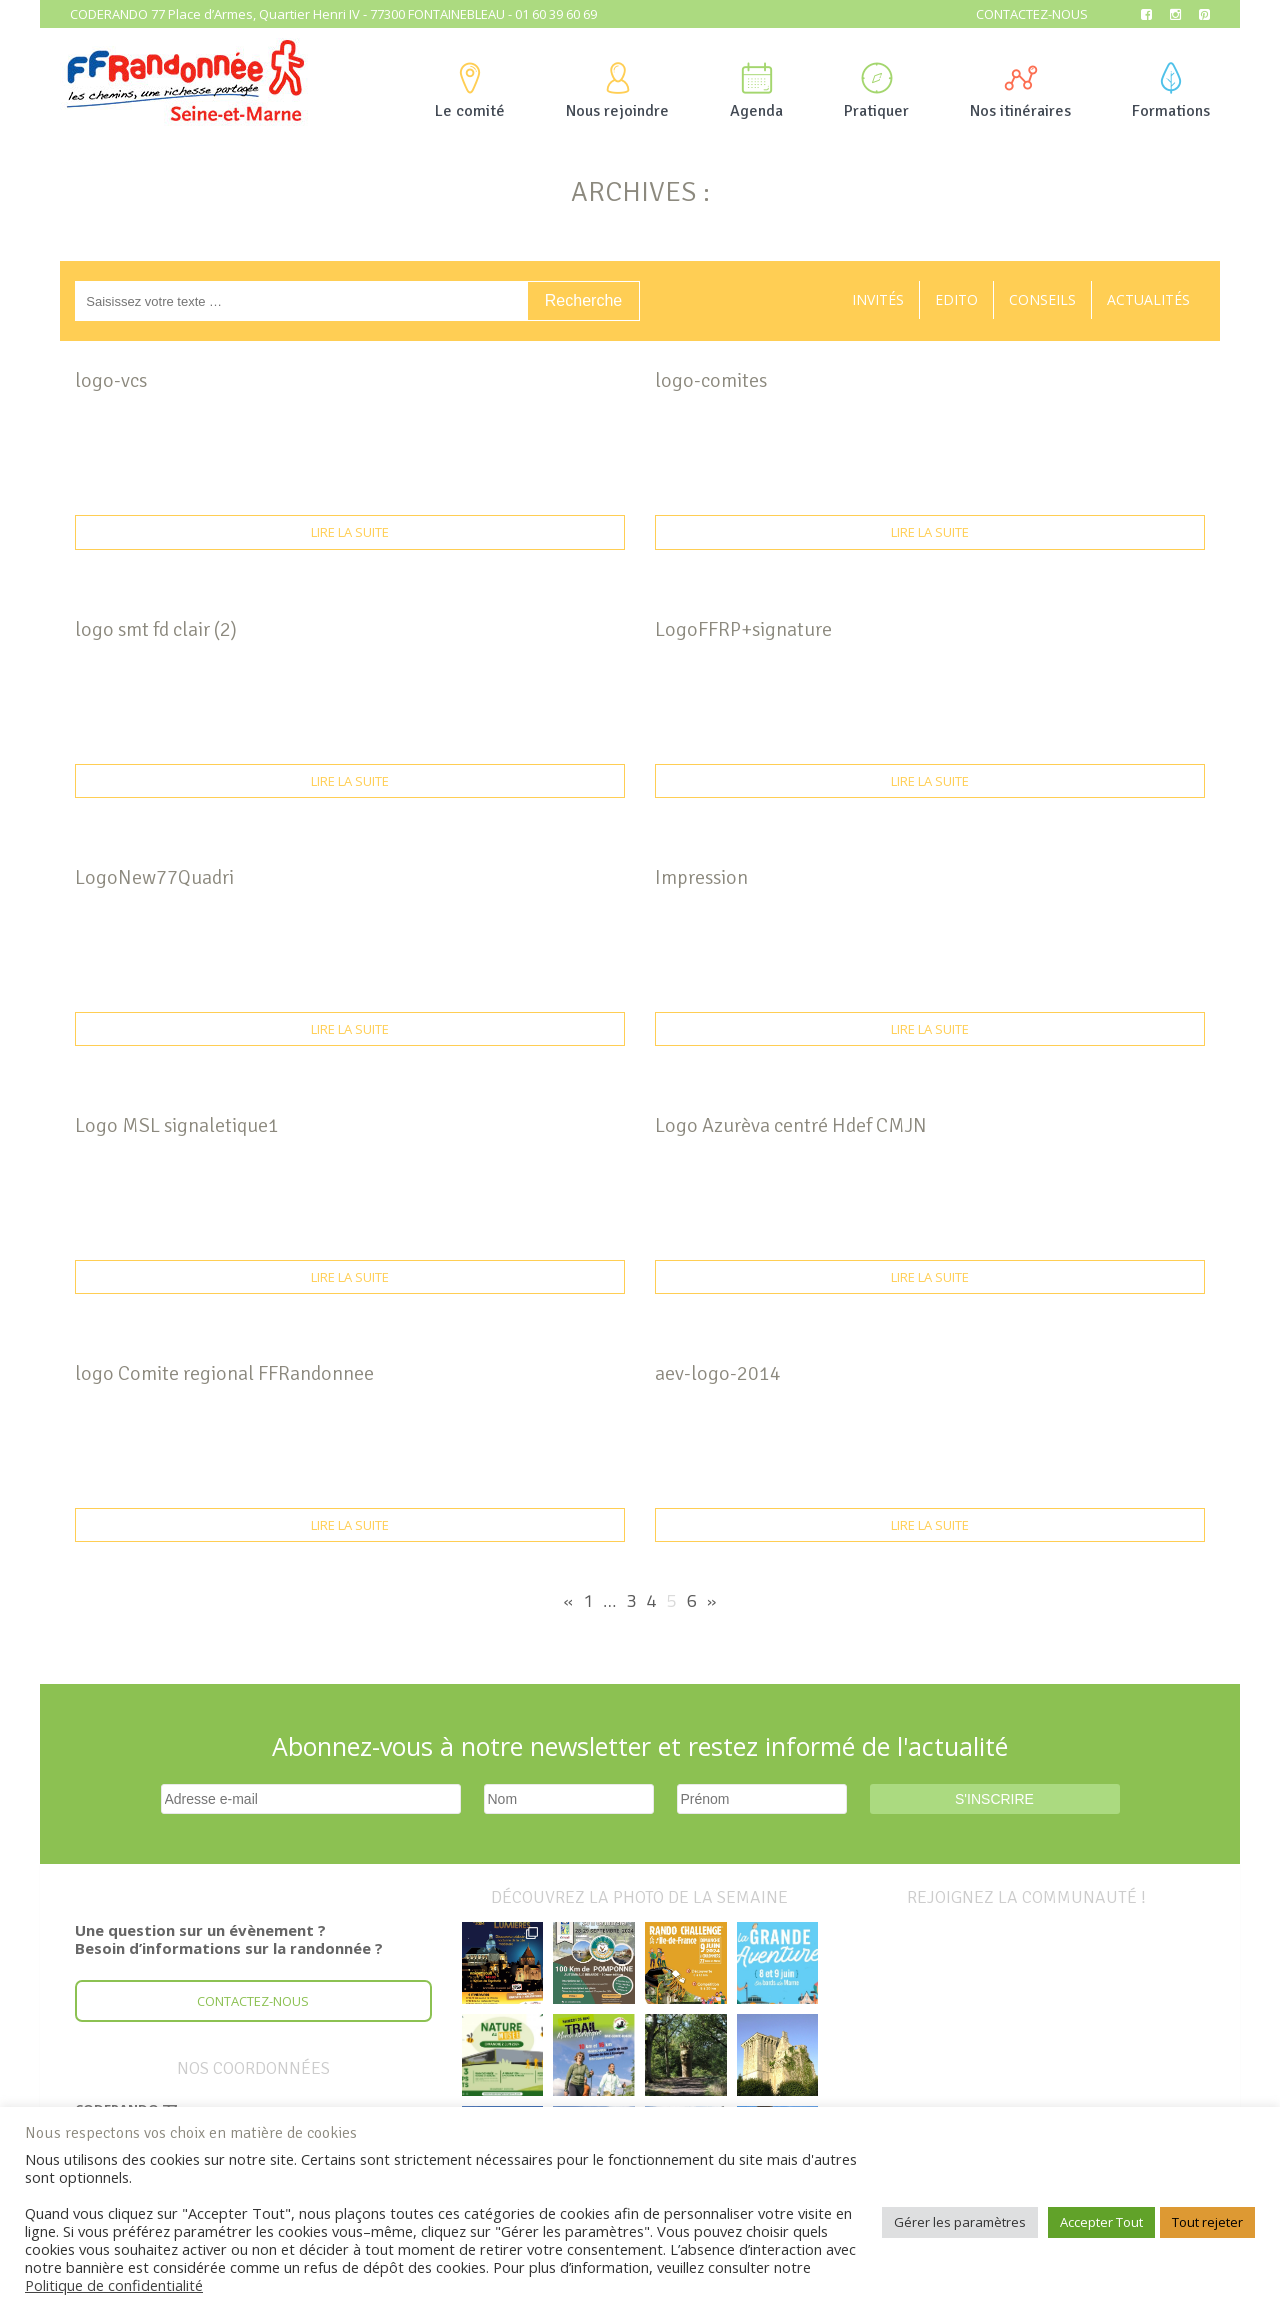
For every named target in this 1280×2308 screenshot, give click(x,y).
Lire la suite (350, 532)
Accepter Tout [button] (1101, 2222)
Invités (878, 299)
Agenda (756, 91)
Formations (1171, 91)
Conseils (1042, 299)
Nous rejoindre (617, 91)
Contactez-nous (1032, 14)
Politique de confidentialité (114, 2285)
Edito (956, 299)
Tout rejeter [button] (1207, 2222)
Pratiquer (876, 91)
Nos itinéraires (1020, 91)
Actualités (1148, 299)
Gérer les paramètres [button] (960, 2222)
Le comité (470, 91)
